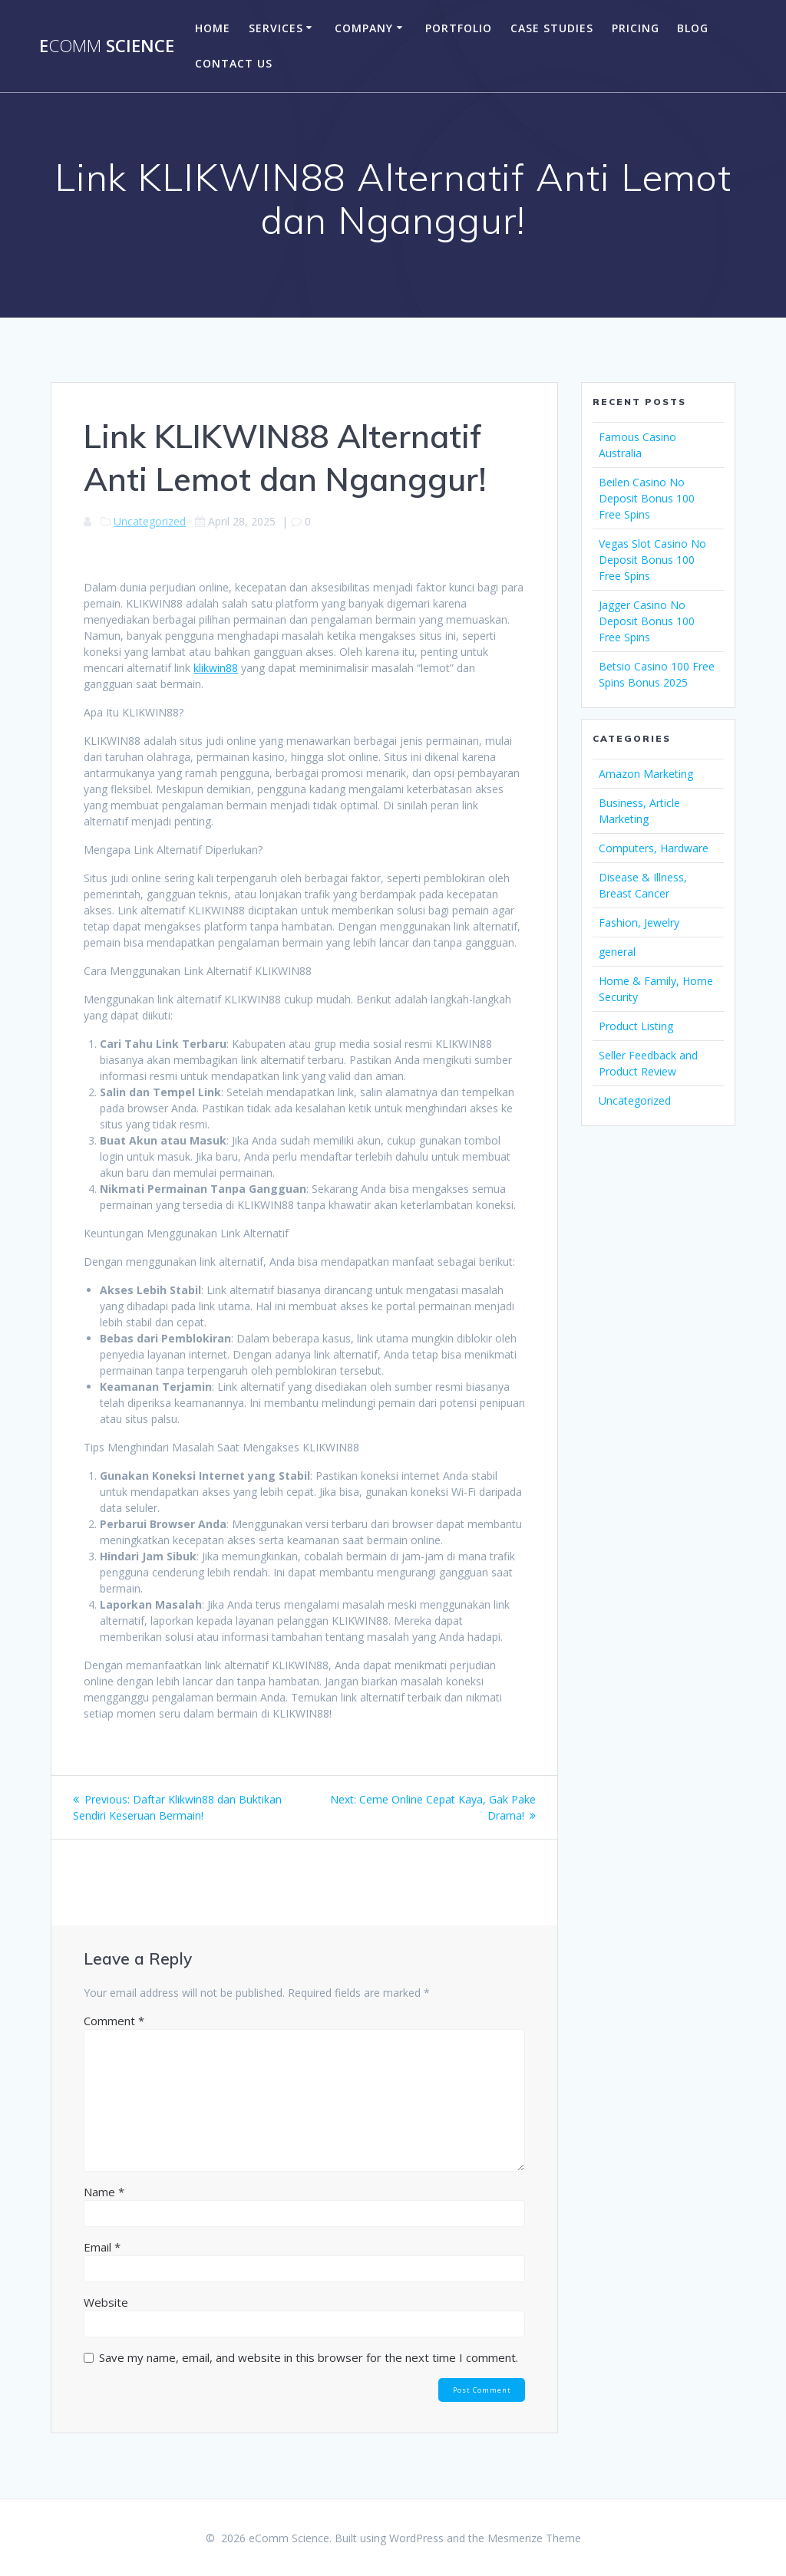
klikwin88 (215, 667)
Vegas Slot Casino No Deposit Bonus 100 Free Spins (652, 559)
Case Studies (551, 28)
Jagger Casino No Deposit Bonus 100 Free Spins (647, 621)
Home (212, 28)
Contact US (233, 63)
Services (276, 28)
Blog (692, 28)
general (617, 951)
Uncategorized (150, 521)
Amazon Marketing (646, 773)
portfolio (458, 28)
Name (104, 2191)
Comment (114, 2020)
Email (102, 2247)
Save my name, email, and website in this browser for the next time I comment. (308, 2357)
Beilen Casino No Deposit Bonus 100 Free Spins (647, 498)
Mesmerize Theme (534, 2538)
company (364, 28)
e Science (106, 46)
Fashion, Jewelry (639, 922)
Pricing (635, 28)
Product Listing (636, 1026)
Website (106, 2302)
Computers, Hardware (653, 848)
